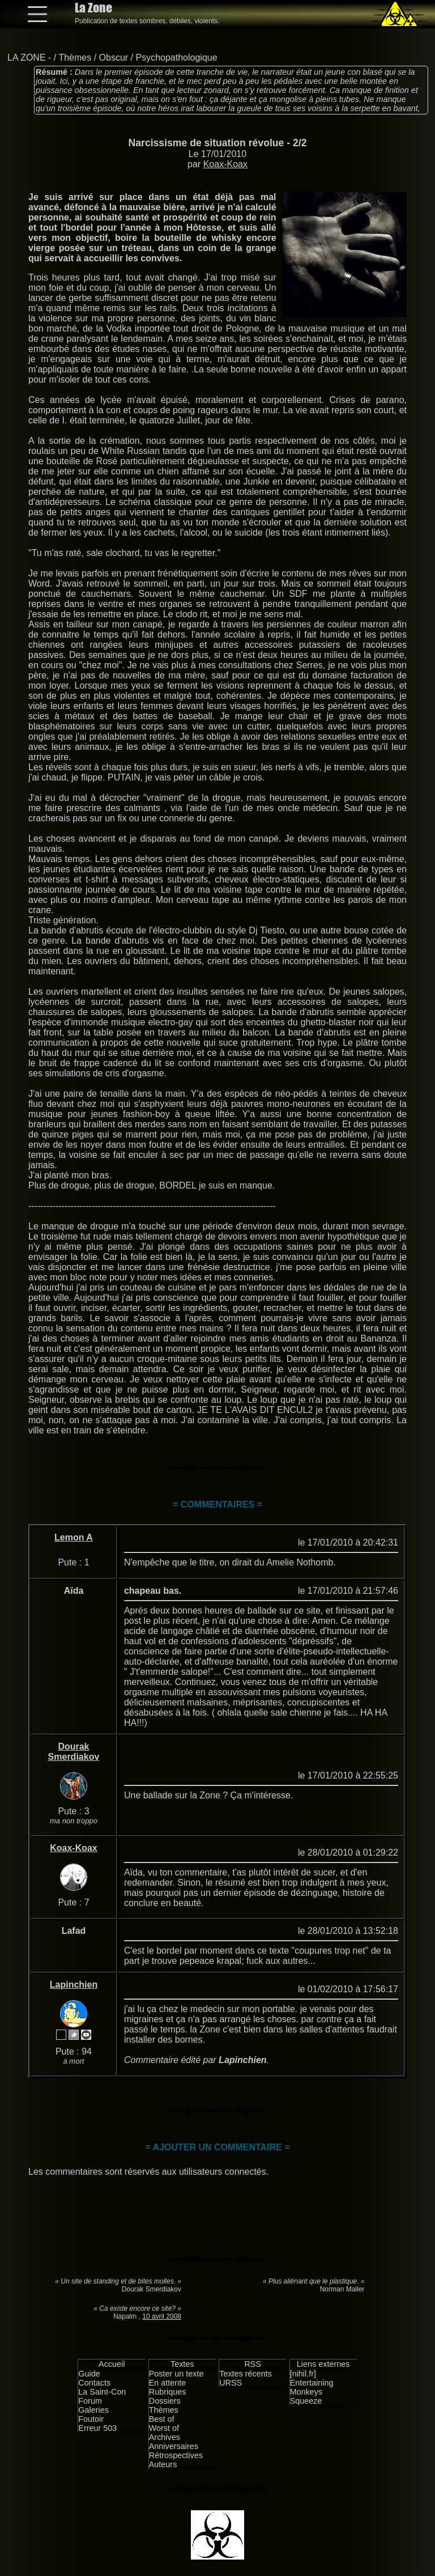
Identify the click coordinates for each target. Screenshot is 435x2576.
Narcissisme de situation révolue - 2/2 (218, 142)
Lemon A (73, 1537)
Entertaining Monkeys (312, 2387)
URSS (230, 2382)
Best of (161, 2419)
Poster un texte (176, 2373)
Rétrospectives (176, 2455)
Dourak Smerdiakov (74, 1752)
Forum (90, 2400)
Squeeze (306, 2400)
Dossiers (165, 2400)
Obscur (114, 57)
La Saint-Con (102, 2391)
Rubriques (167, 2391)
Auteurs (163, 2464)
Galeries (93, 2409)
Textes (182, 2364)
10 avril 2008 (161, 2316)
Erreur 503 (97, 2428)
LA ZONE (26, 57)
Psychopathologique (176, 57)
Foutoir (91, 2419)
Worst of (164, 2428)
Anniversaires (173, 2446)
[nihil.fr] (303, 2373)
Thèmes (74, 57)
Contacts (94, 2382)
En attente (167, 2382)
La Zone (93, 7)
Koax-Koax (225, 164)
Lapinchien (73, 1984)
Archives (164, 2437)
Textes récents (245, 2373)
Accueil (112, 2364)
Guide (89, 2373)
